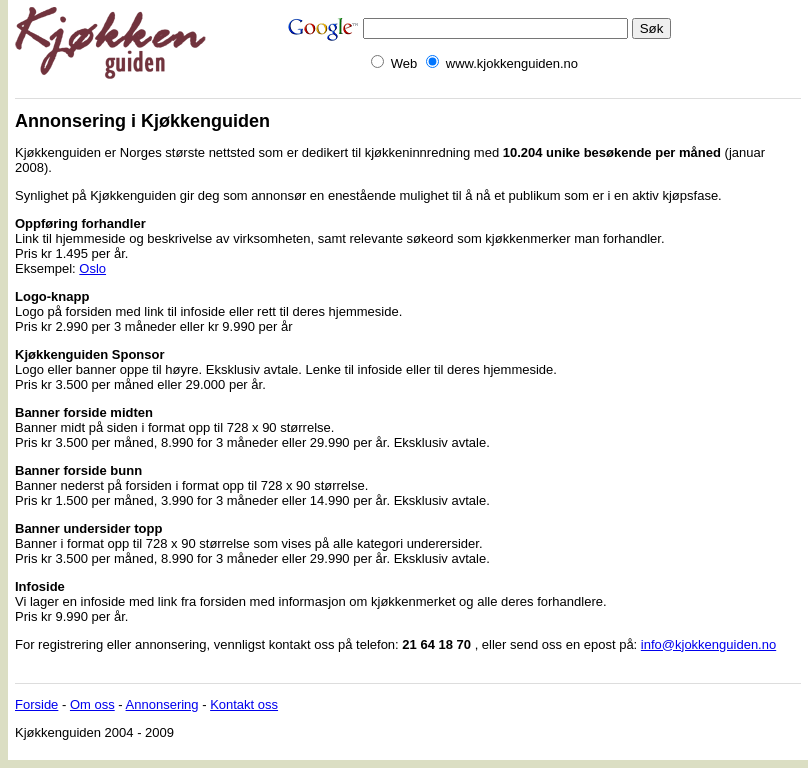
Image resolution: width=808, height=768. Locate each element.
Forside (36, 704)
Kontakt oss (244, 704)
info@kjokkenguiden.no (708, 644)
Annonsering (162, 704)
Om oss (92, 704)
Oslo (92, 268)
